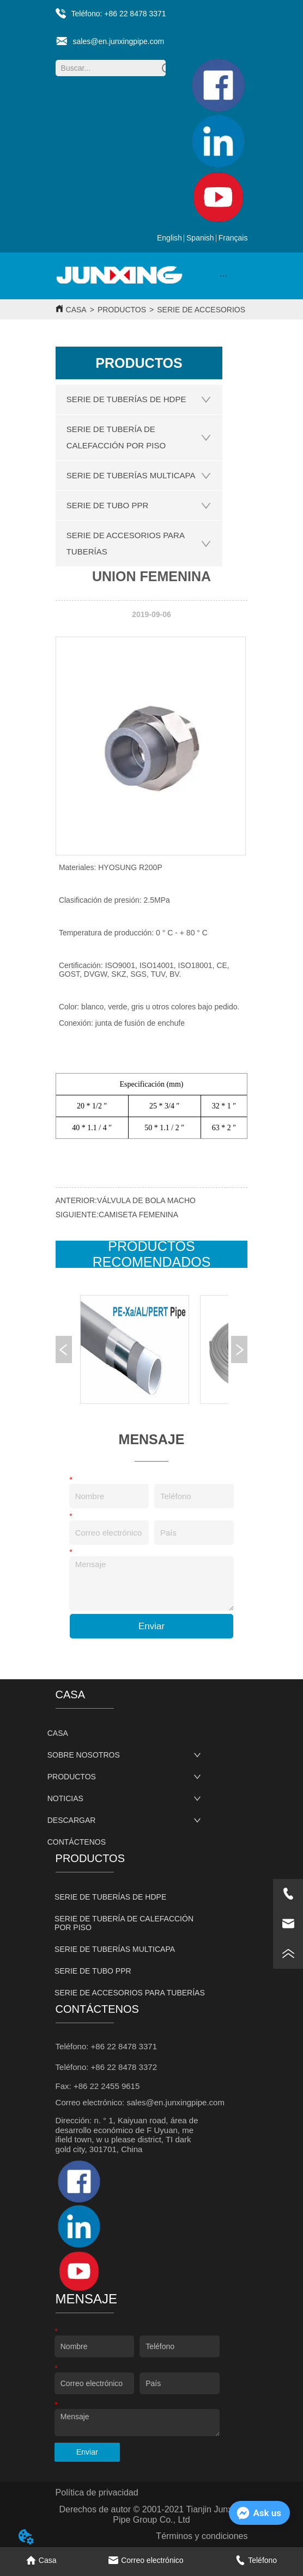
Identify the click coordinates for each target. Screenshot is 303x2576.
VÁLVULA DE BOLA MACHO (146, 1200)
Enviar (151, 1626)
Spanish (200, 237)
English (169, 237)
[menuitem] (223, 275)
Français (233, 237)
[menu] (223, 275)
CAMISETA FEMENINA (138, 1214)
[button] (224, 275)
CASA (76, 309)
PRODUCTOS (122, 309)
